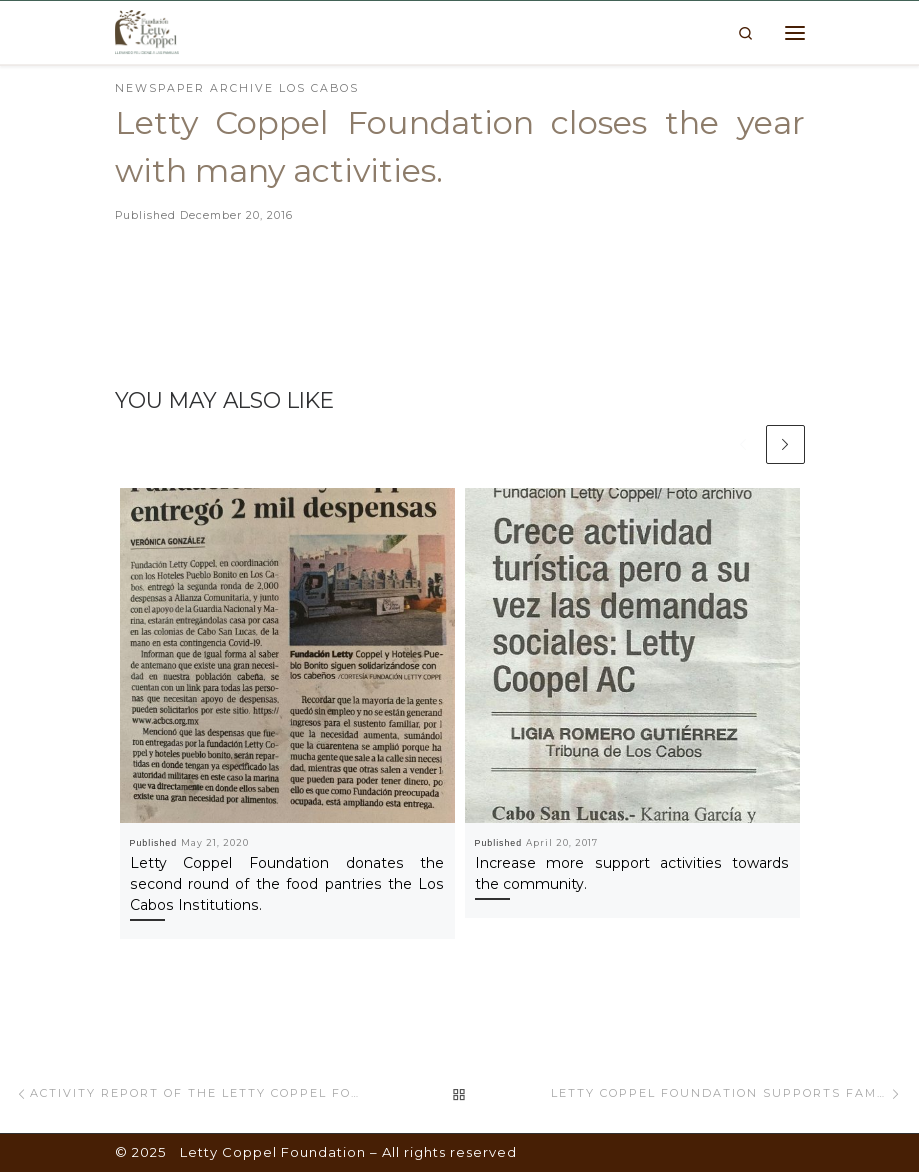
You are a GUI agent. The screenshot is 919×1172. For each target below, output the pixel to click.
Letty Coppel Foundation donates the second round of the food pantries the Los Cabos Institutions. (287, 884)
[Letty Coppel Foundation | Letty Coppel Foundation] (147, 31)
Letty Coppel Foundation (273, 1152)
